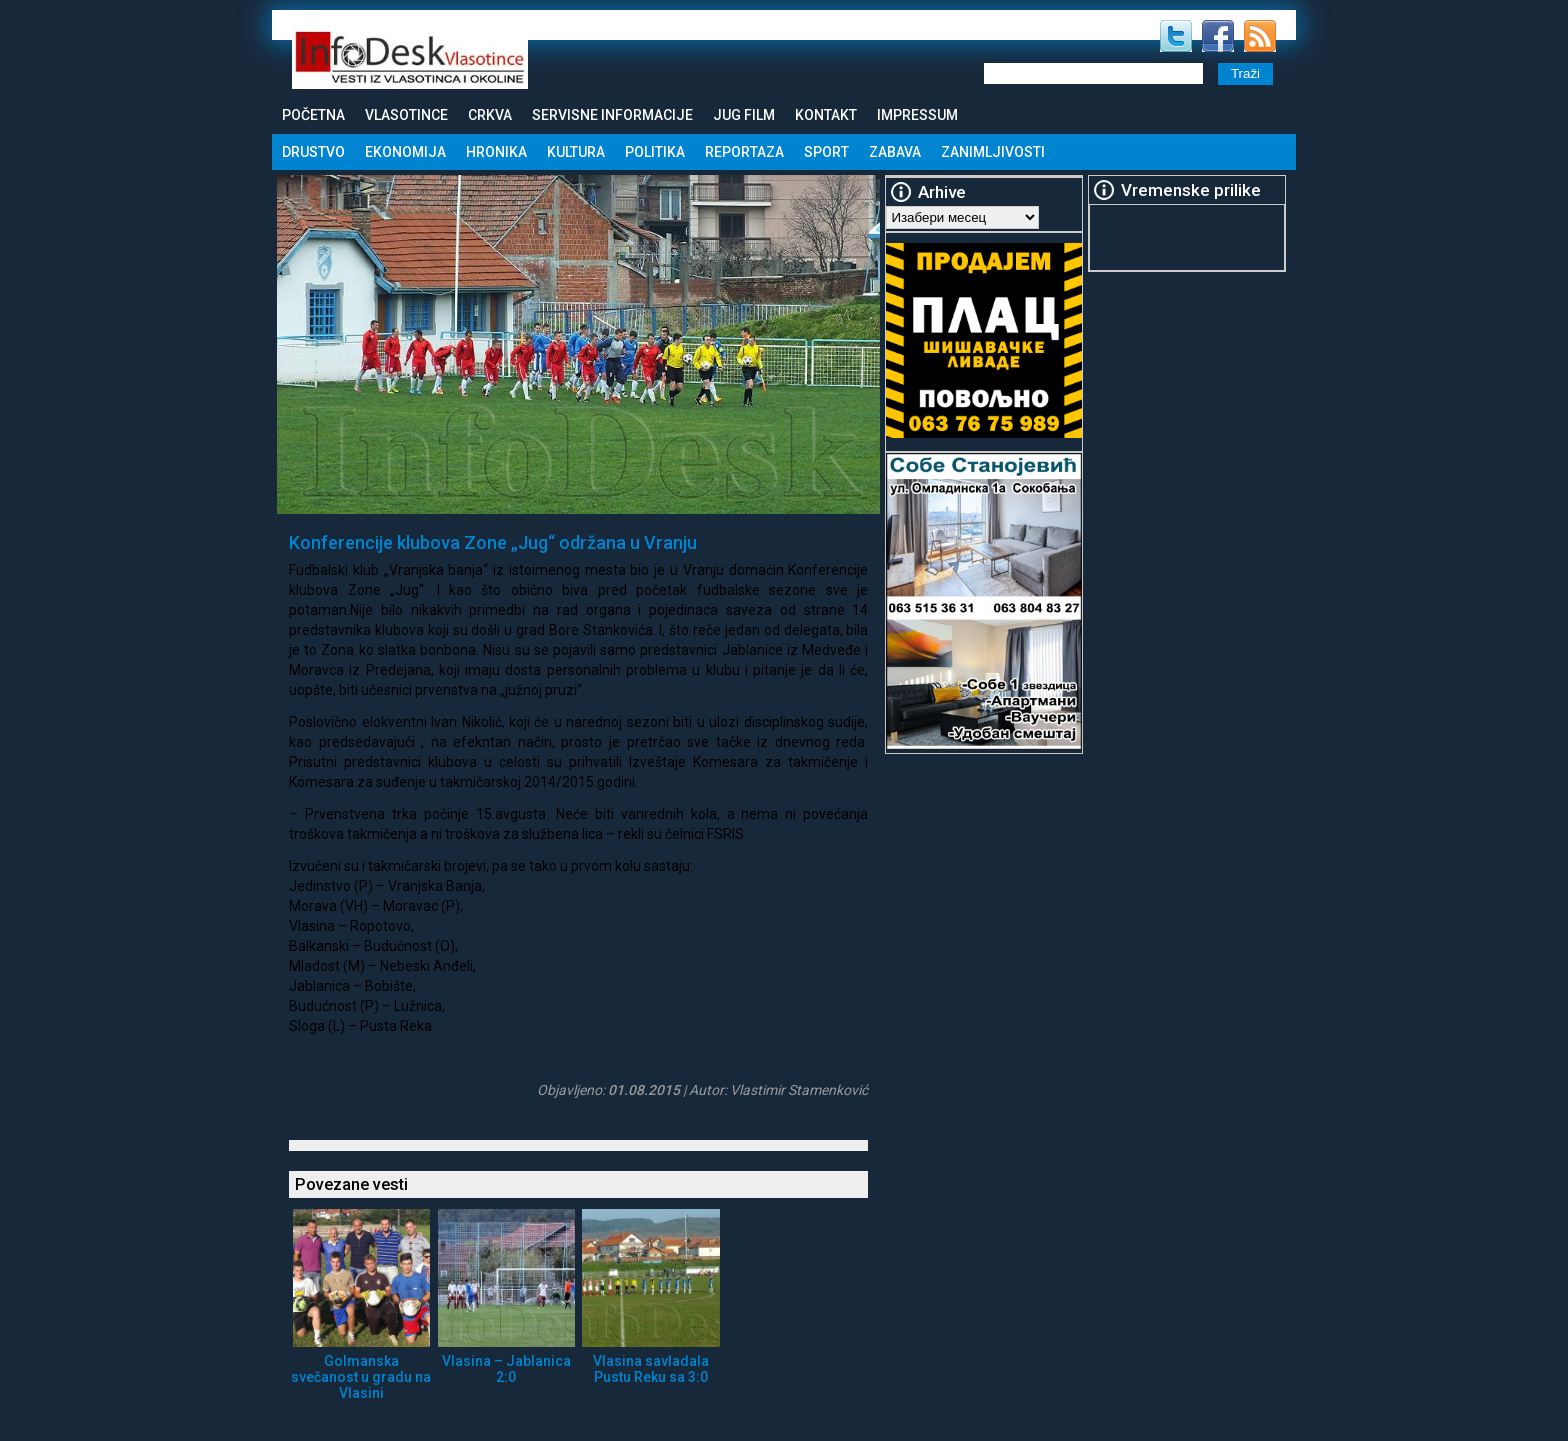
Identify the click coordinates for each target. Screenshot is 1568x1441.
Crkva (490, 115)
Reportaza (744, 152)
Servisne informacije (612, 115)
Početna (313, 115)
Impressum (917, 115)
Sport (826, 152)
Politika (655, 152)
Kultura (576, 152)
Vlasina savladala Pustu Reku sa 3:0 (651, 1369)
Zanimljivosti (993, 152)
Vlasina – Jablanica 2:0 (506, 1369)
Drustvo (313, 152)
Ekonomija (405, 152)
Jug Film (744, 115)
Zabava (895, 152)
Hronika (496, 152)
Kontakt (826, 115)
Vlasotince (406, 115)
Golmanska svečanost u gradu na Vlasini (361, 1377)
